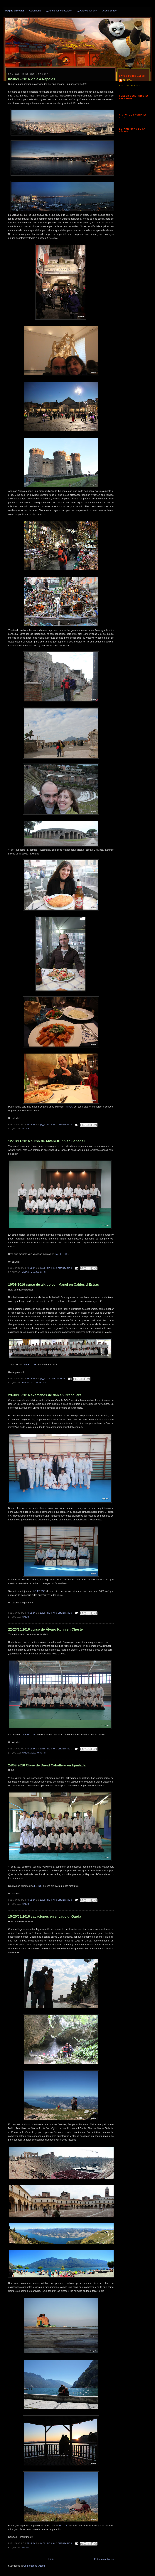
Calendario (35, 10)
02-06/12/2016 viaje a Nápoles (31, 79)
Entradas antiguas (104, 2559)
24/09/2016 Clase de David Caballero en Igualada (47, 1765)
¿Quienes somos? (87, 10)
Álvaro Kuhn (38, 1272)
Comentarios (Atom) (34, 2565)
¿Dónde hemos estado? (59, 10)
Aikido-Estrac (109, 10)
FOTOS (69, 1106)
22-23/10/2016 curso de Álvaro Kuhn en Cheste (45, 1629)
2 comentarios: (57, 1379)
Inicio (51, 2559)
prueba (127, 80)
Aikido (25, 1272)
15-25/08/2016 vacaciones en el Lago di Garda (44, 1916)
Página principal (14, 10)
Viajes (25, 1129)
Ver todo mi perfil (130, 86)
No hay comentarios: (60, 1125)
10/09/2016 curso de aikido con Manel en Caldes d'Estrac (53, 1284)
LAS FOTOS (61, 1254)
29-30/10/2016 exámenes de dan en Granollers (44, 1395)
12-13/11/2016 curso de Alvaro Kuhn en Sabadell (46, 1141)
